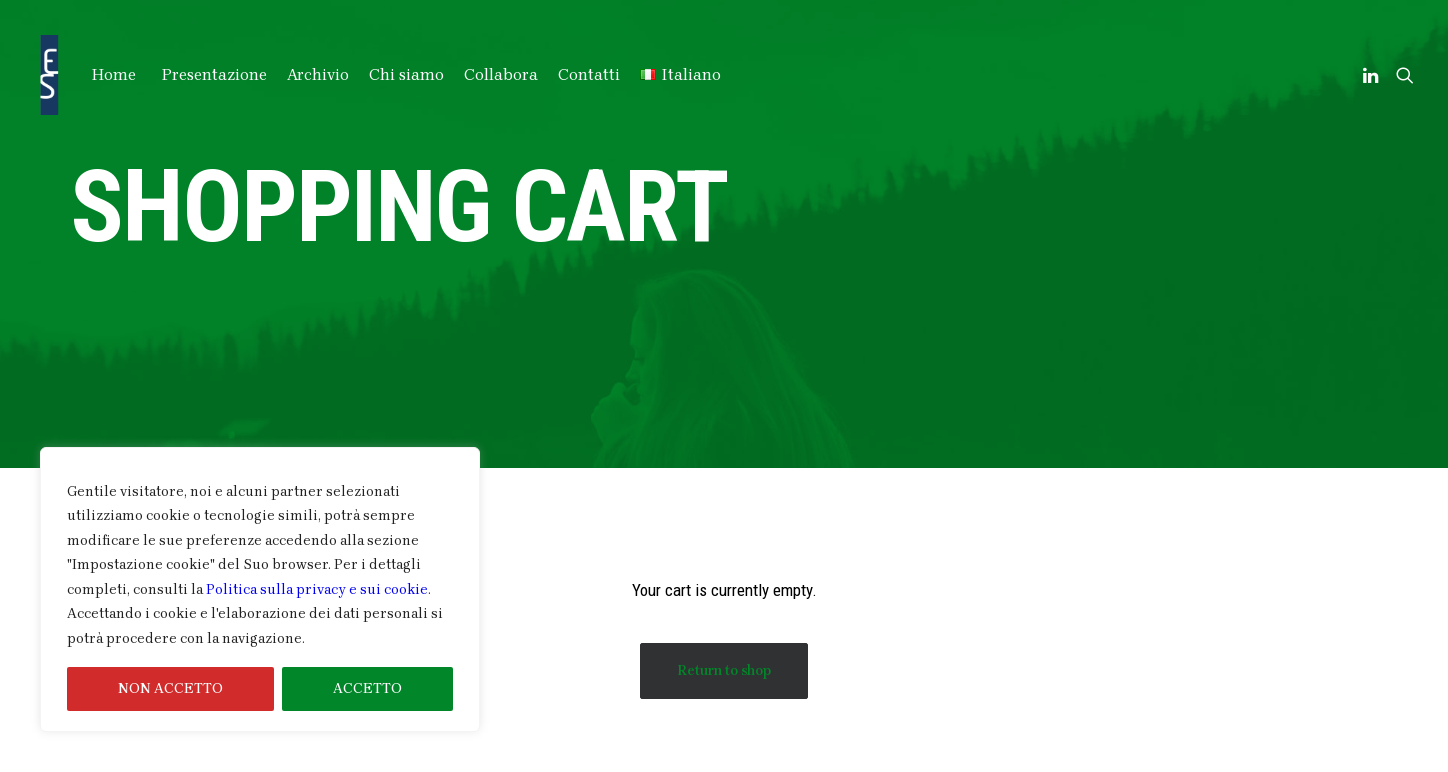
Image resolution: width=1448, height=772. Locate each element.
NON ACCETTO (170, 688)
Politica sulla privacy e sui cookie (317, 589)
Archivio (318, 74)
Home (114, 74)
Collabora (501, 74)
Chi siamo (406, 74)
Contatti (589, 74)
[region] (260, 590)
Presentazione (214, 74)
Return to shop (723, 670)
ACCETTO (367, 688)
